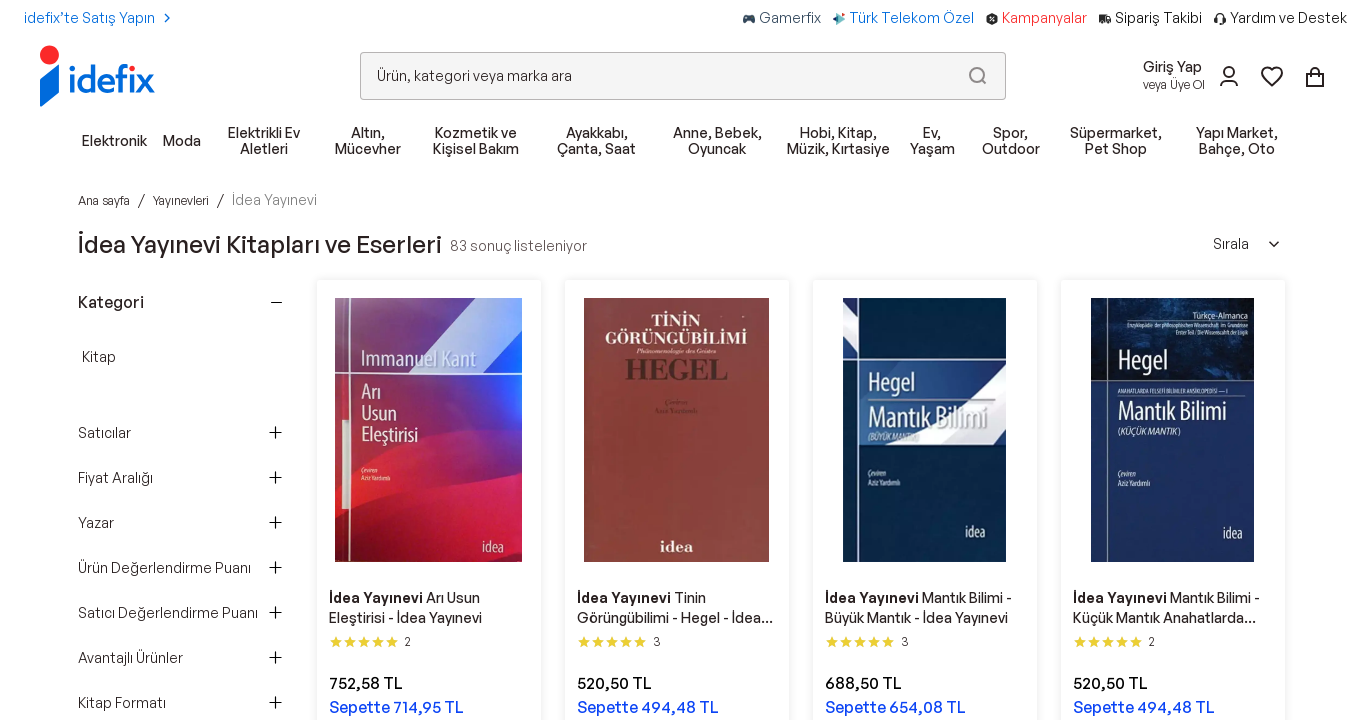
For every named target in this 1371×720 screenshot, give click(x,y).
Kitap (99, 356)
